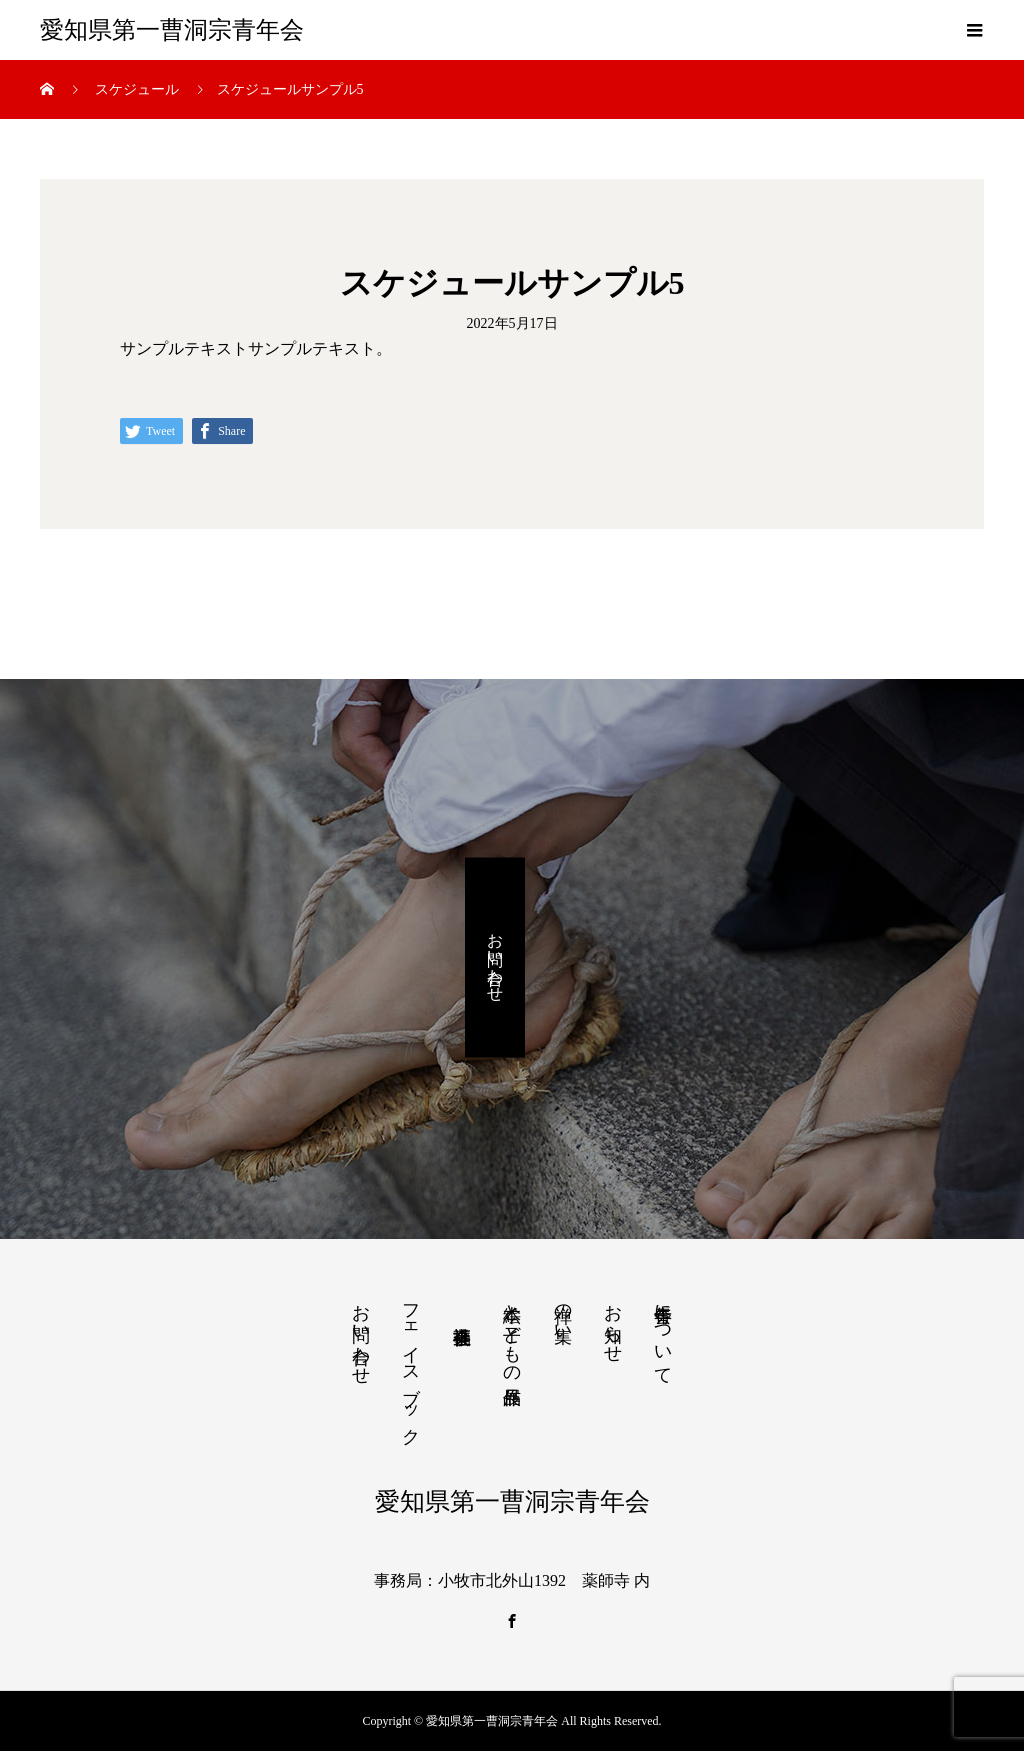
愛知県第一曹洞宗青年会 (172, 30)
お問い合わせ (495, 958)
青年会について (663, 1334)
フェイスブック (411, 1364)
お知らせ (613, 1323)
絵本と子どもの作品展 (512, 1333)
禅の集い (563, 1313)
